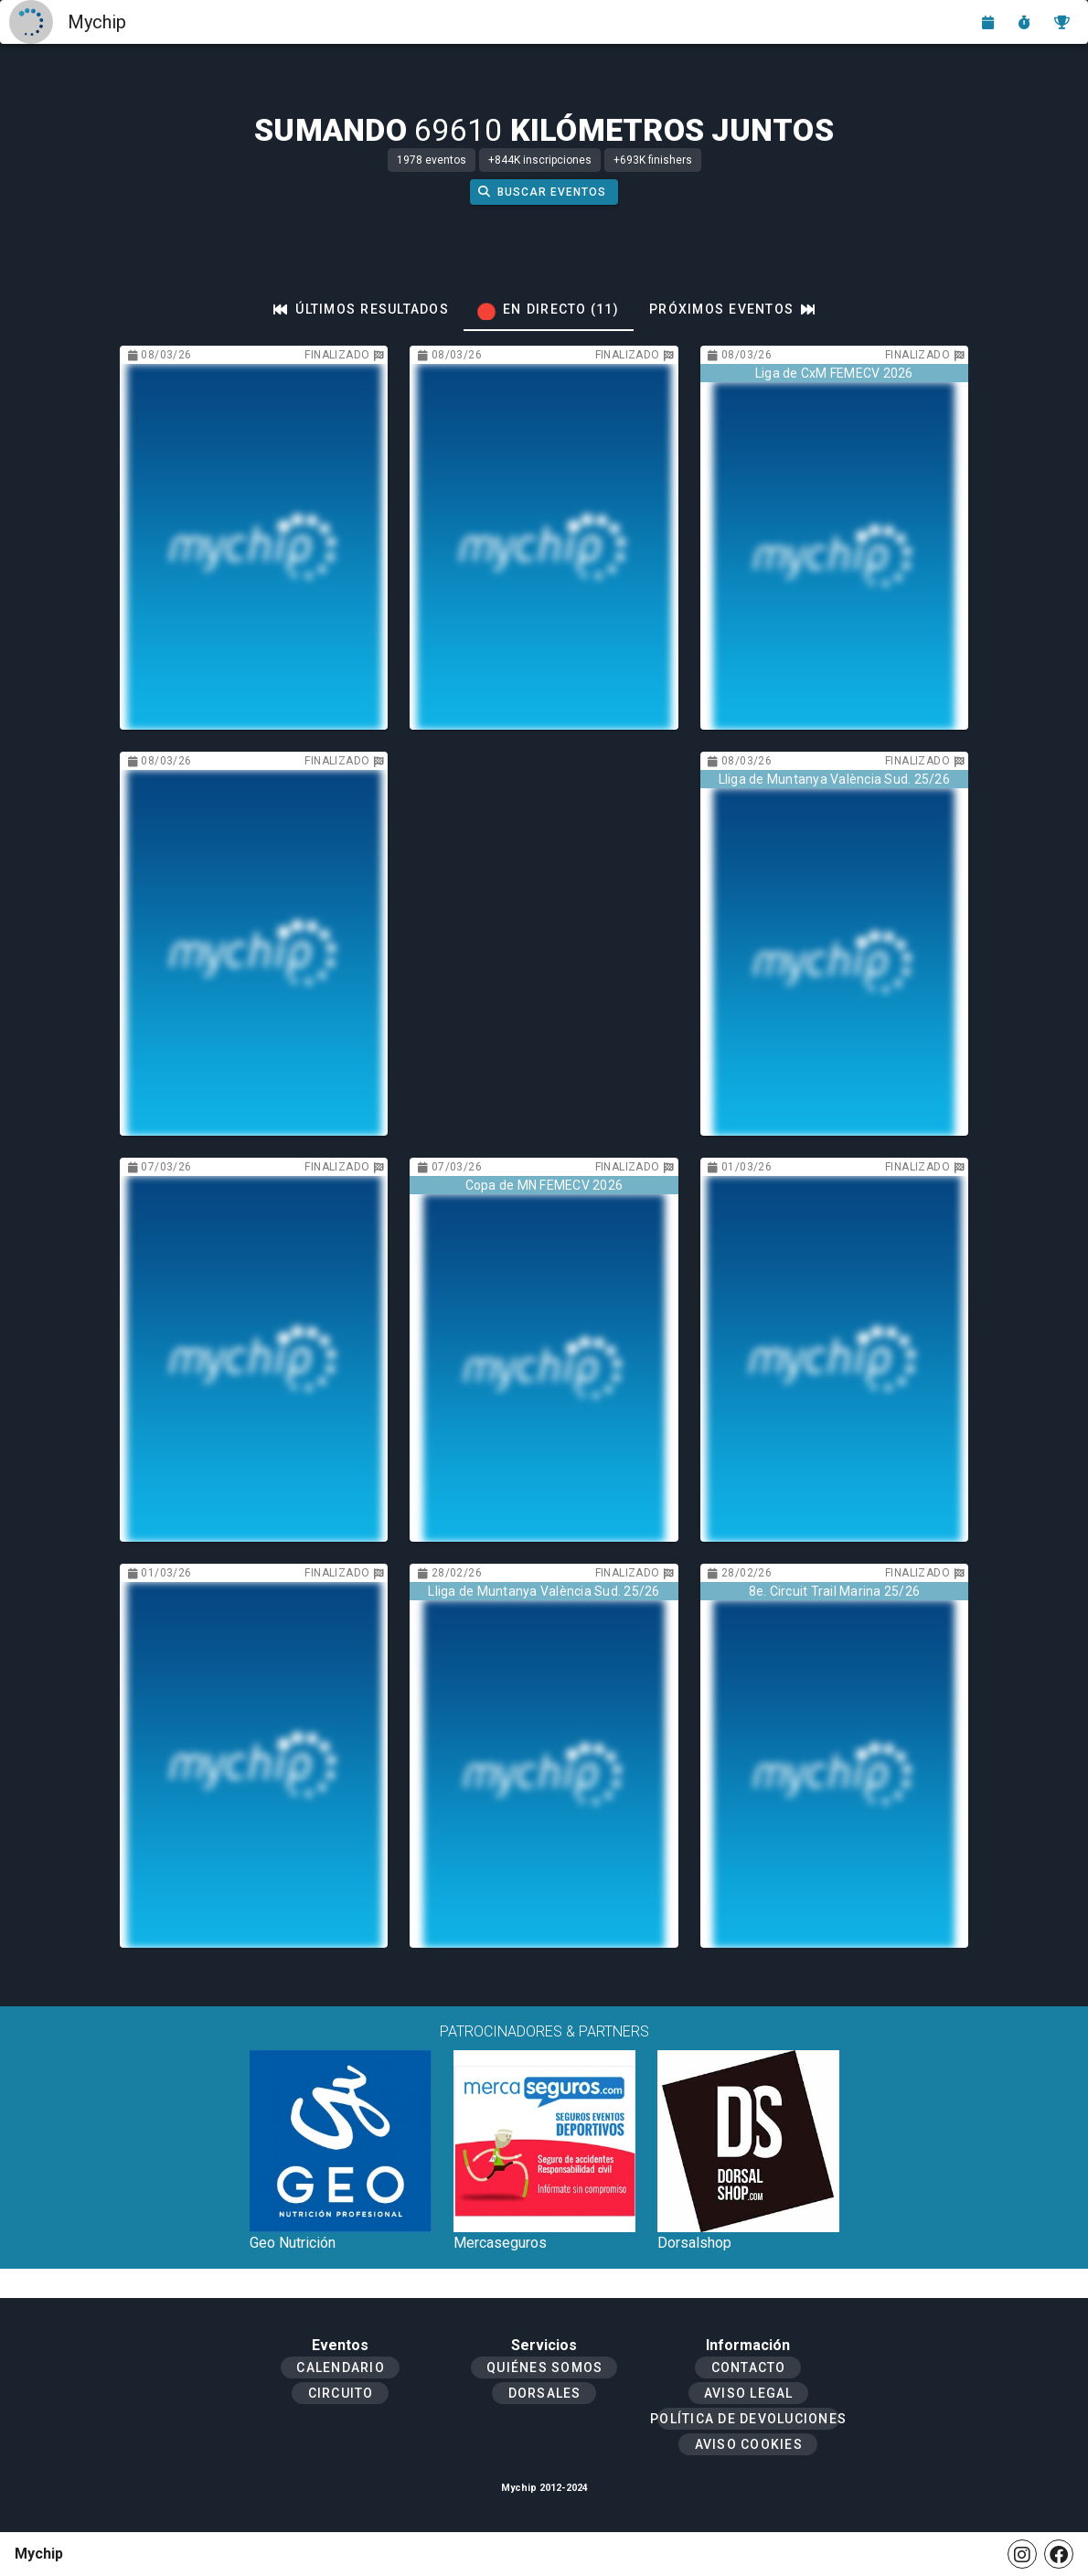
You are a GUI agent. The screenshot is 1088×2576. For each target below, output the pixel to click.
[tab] (361, 309)
